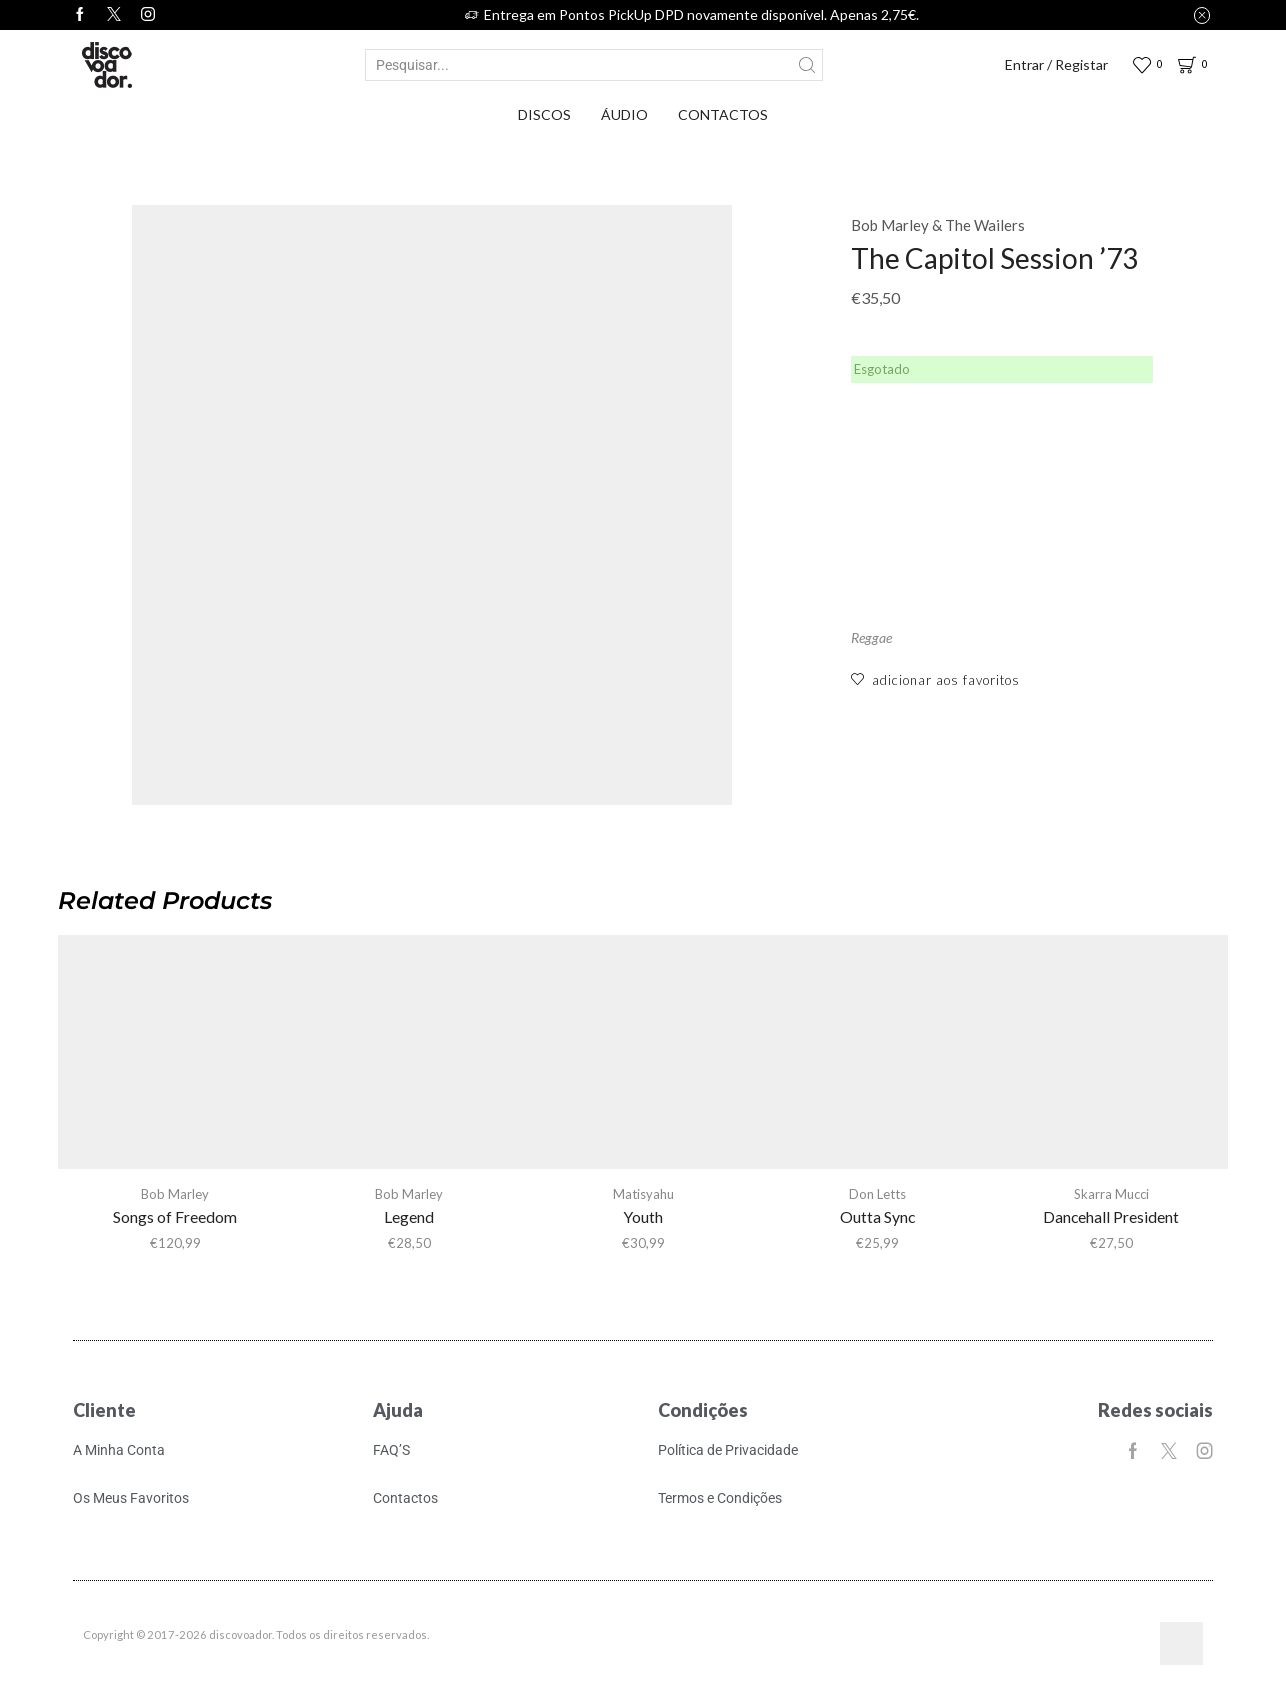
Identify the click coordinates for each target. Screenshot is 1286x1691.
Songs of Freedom (175, 1216)
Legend (409, 1216)
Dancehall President (1111, 1216)
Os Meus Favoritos (131, 1499)
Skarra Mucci (1111, 1194)
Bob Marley (175, 1194)
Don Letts (877, 1194)
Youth (643, 1216)
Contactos (723, 114)
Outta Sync (877, 1216)
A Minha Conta (119, 1450)
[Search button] (807, 65)
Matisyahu (643, 1194)
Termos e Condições (720, 1499)
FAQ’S (391, 1450)
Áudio (624, 114)
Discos (544, 114)
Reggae (871, 637)
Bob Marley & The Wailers (938, 225)
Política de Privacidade (728, 1450)
